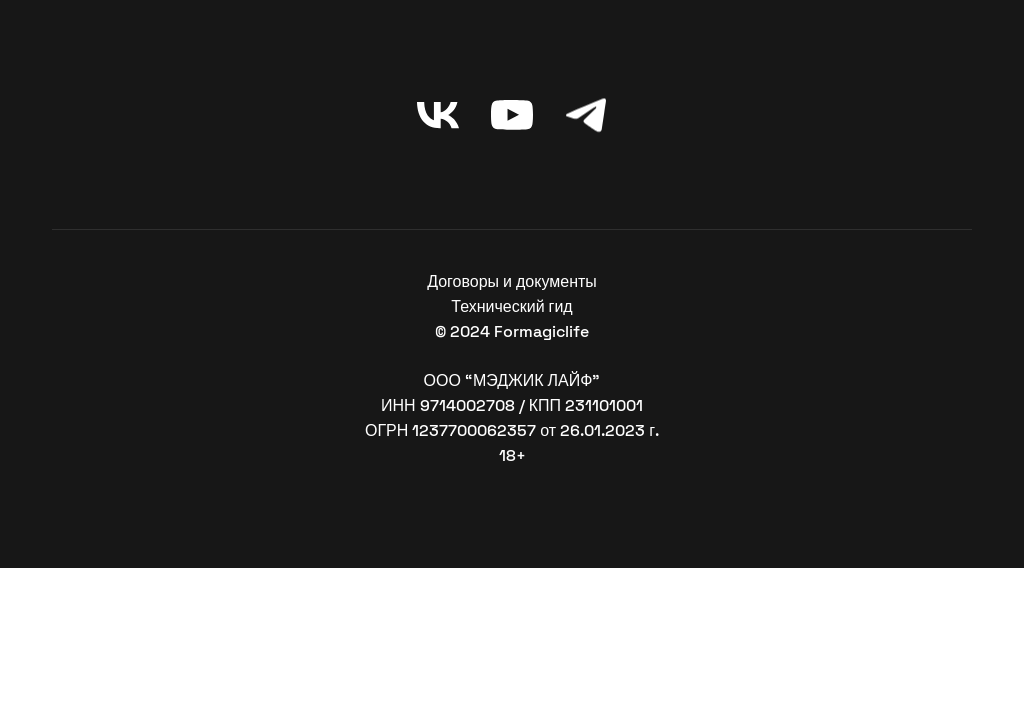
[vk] (438, 115)
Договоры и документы (512, 281)
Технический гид (511, 306)
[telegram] (586, 115)
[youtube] (512, 115)
